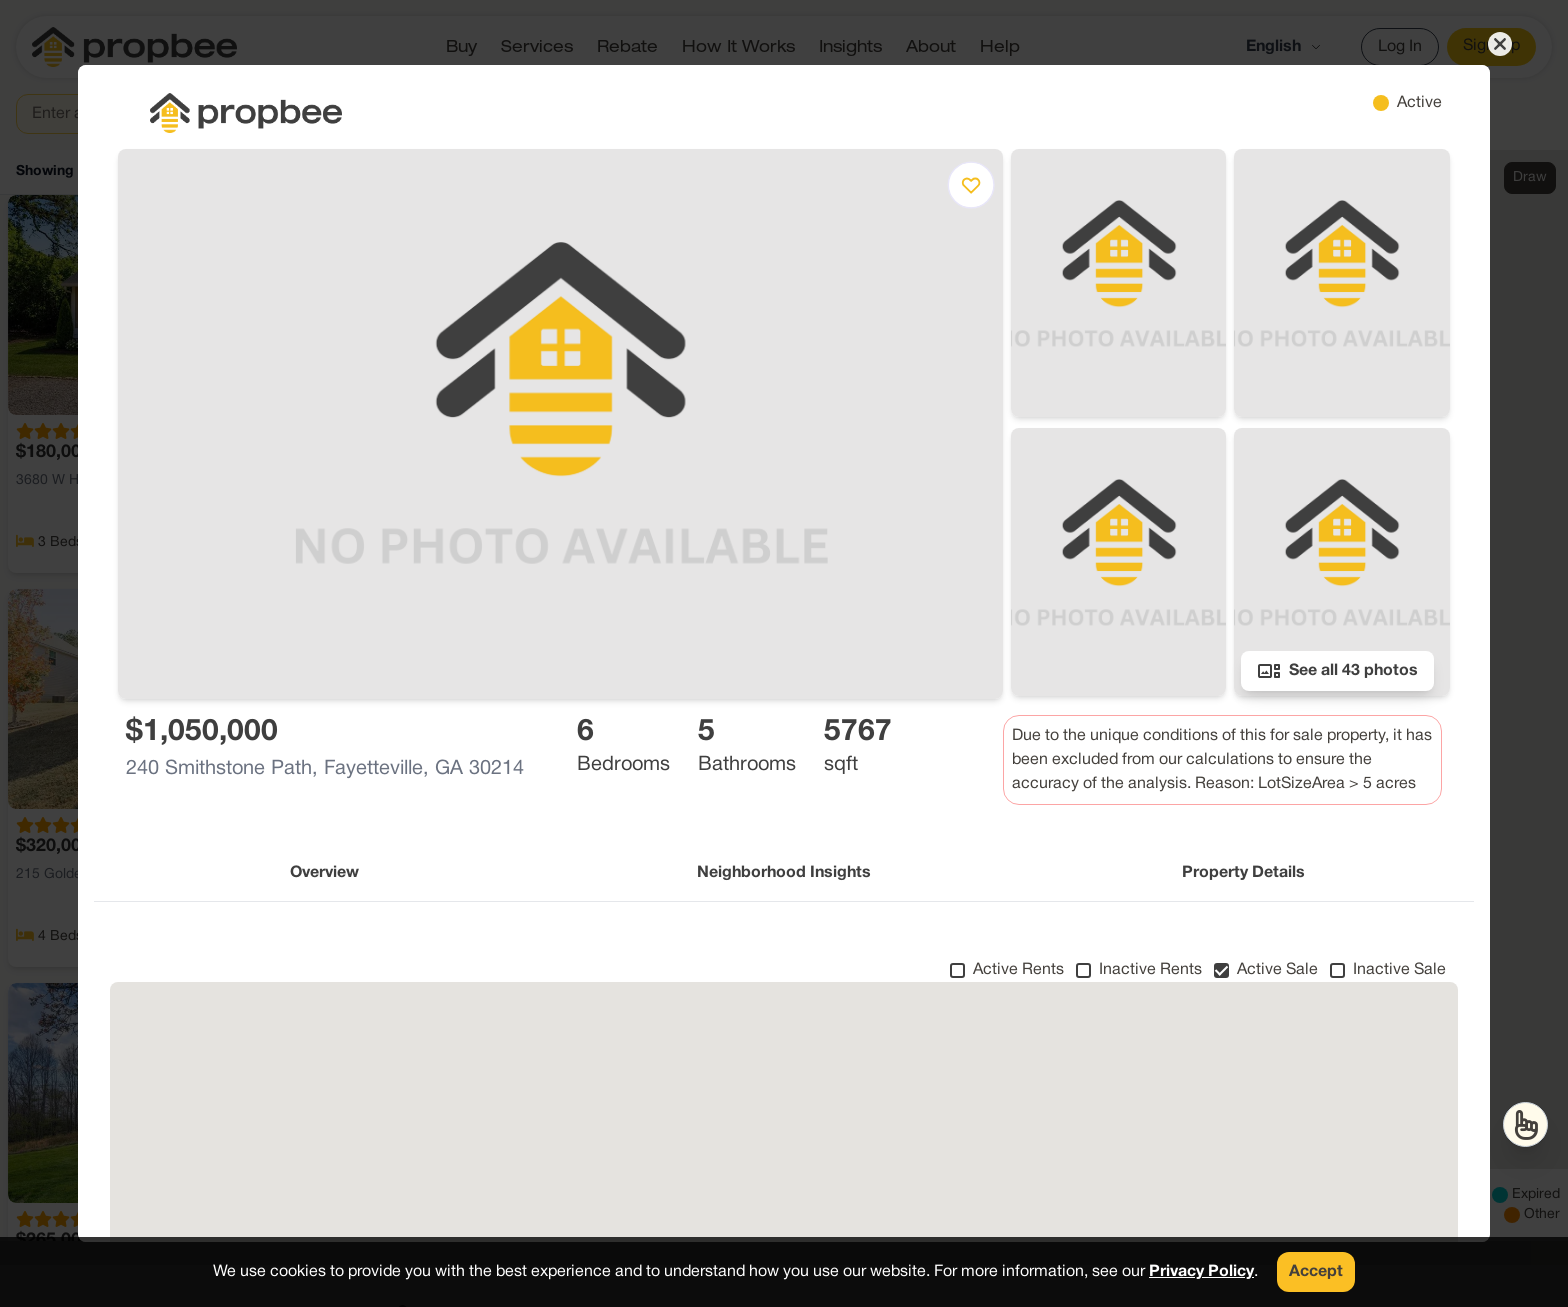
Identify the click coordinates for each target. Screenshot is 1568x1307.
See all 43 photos (1337, 671)
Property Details (1243, 873)
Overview (324, 873)
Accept (1316, 1272)
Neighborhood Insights (784, 873)
